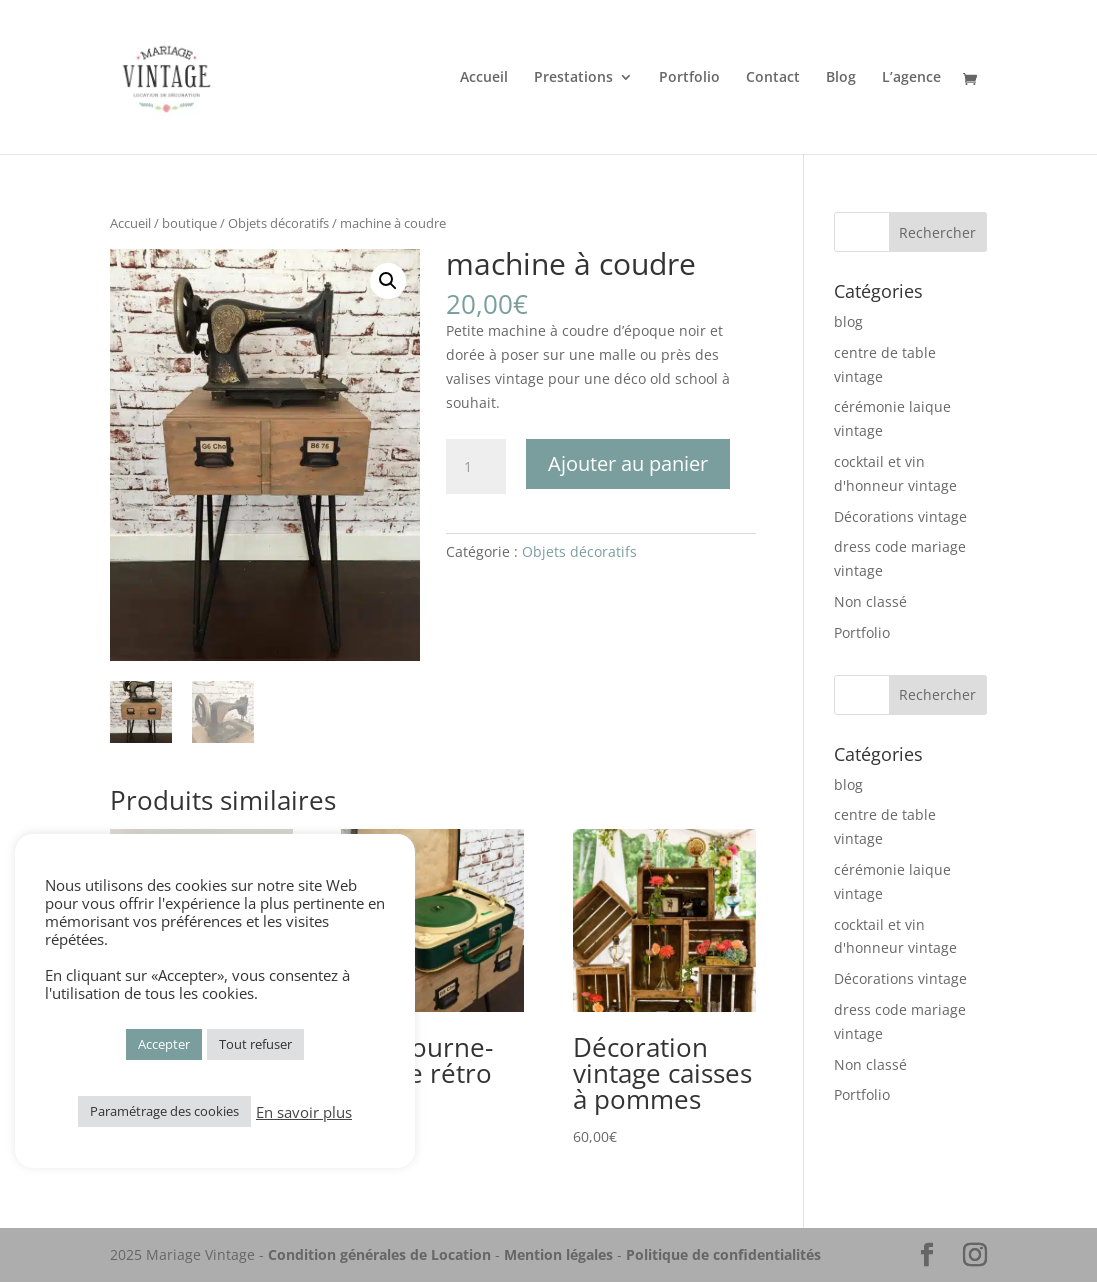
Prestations (573, 78)
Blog (841, 78)
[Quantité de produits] (476, 467)
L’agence (911, 78)
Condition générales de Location (379, 1255)
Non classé (870, 601)
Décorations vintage (900, 516)
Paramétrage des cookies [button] (164, 1111)
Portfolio (689, 78)
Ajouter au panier (628, 463)
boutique (189, 223)
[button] (388, 281)
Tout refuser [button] (255, 1044)
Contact (773, 78)
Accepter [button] (164, 1044)
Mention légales (558, 1255)
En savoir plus (304, 1112)
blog (848, 321)
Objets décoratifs (278, 223)
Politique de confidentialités (723, 1255)
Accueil (484, 78)
